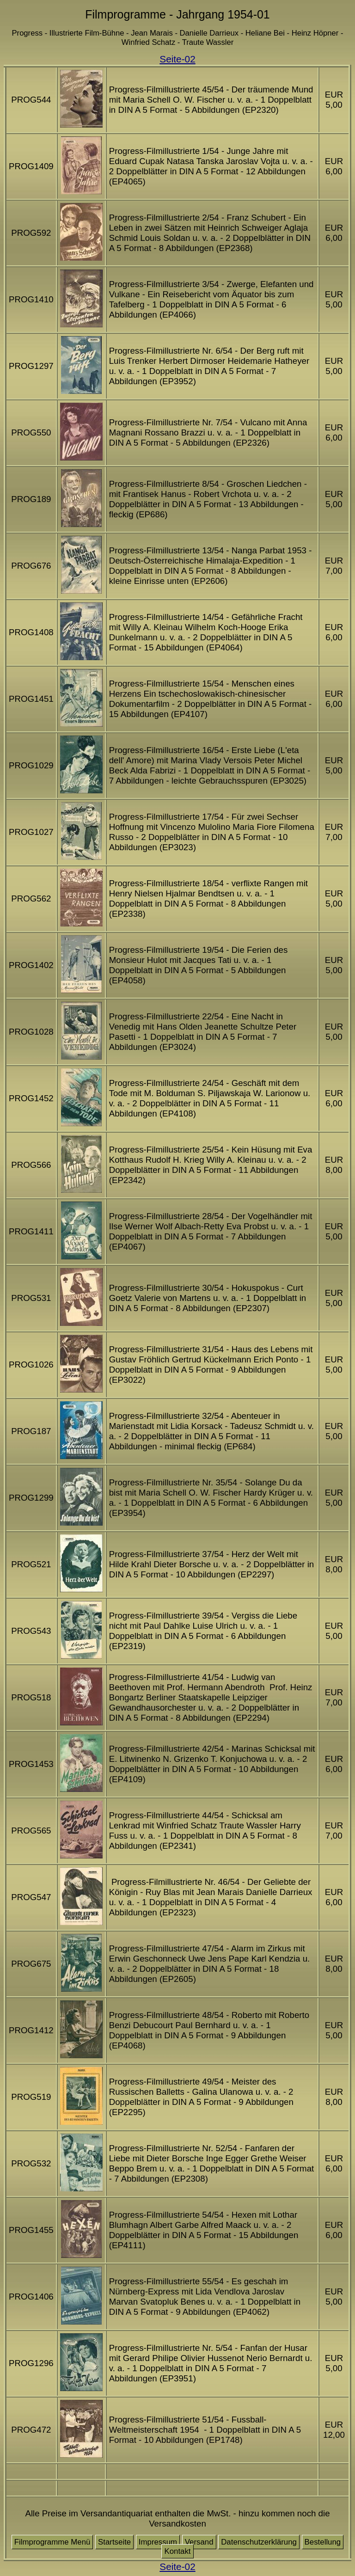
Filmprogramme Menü (52, 2542)
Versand (199, 2542)
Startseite (114, 2542)
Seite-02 (177, 59)
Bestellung (323, 2542)
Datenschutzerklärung (259, 2542)
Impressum (158, 2542)
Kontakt (177, 2551)
